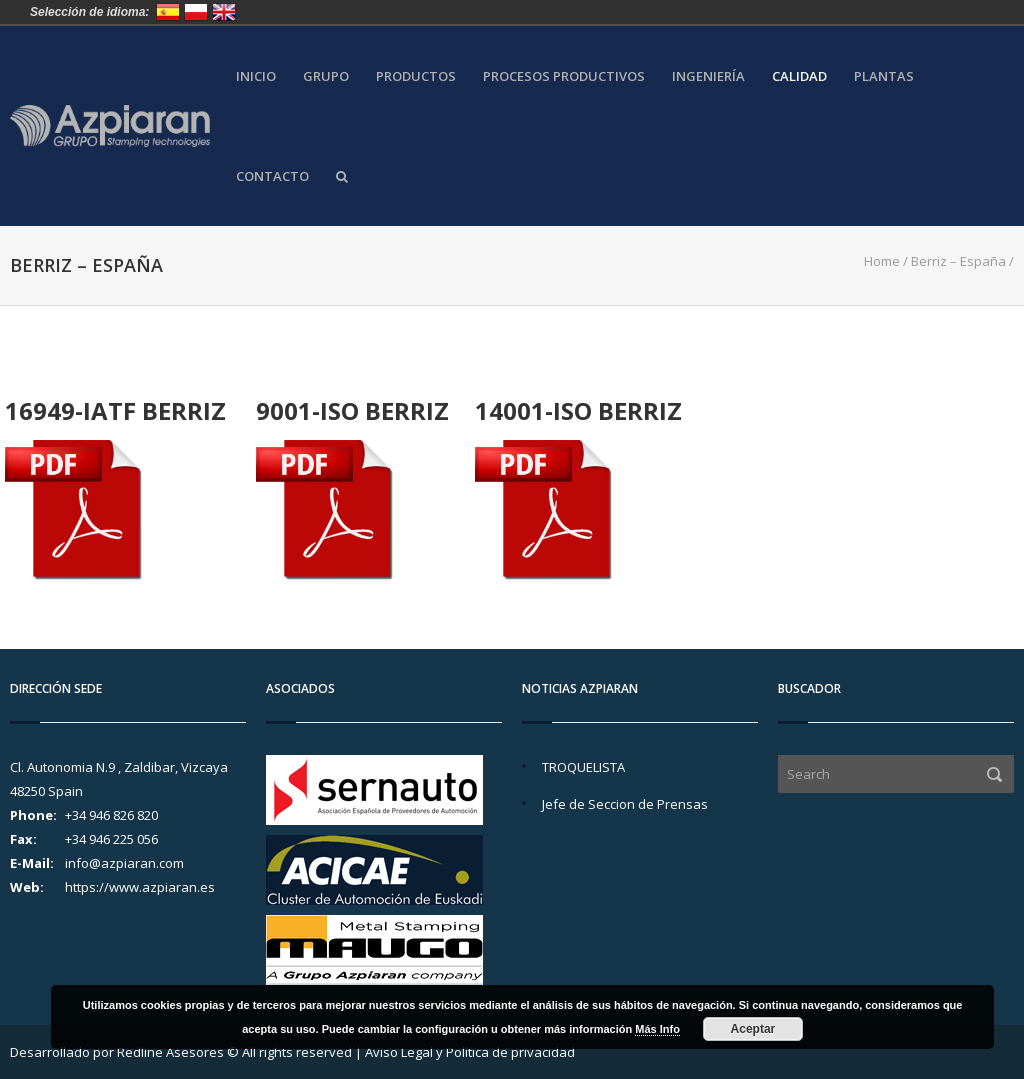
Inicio (256, 76)
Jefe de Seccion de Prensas (625, 804)
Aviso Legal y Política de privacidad (470, 1052)
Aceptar (753, 1029)
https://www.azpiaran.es (140, 887)
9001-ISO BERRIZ (352, 410)
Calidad (799, 76)
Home (882, 261)
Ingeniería (708, 76)
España (168, 12)
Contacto (272, 176)
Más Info (657, 1029)
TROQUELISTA (583, 767)
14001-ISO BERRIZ (578, 410)
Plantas (884, 76)
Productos (416, 76)
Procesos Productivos (564, 76)
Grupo (326, 76)
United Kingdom (224, 12)
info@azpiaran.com (124, 863)
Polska (196, 12)
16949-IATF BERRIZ (115, 410)
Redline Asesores (170, 1052)
